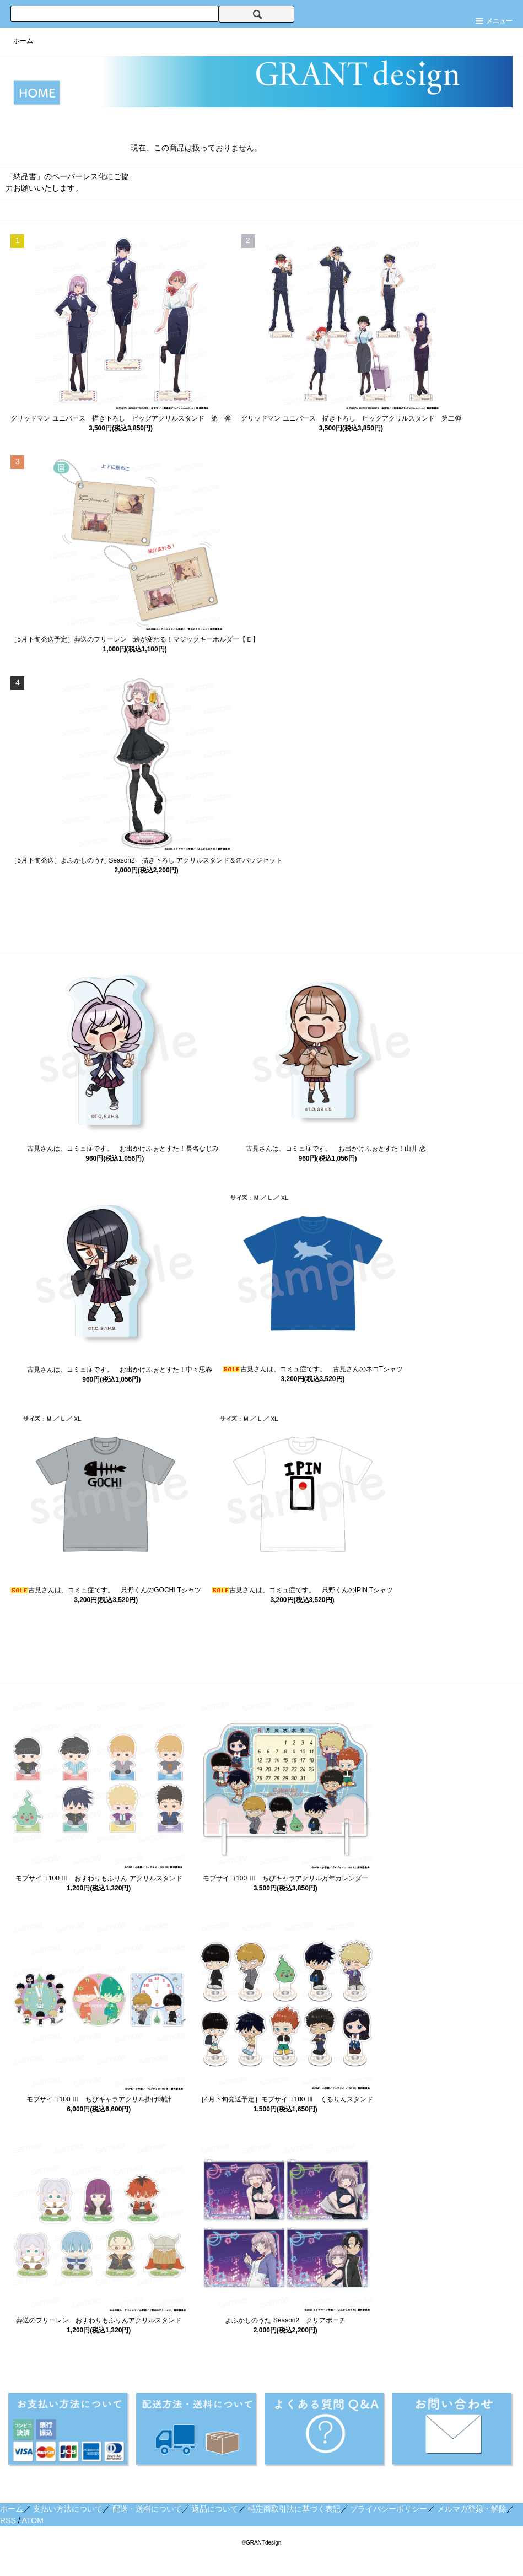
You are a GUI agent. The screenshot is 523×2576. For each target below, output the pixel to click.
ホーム (23, 41)
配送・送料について (147, 2508)
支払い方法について (68, 2508)
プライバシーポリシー (388, 2508)
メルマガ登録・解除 (471, 2508)
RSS (8, 2520)
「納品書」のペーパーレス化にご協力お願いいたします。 (67, 182)
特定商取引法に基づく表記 (294, 2508)
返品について (215, 2508)
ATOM (33, 2520)
